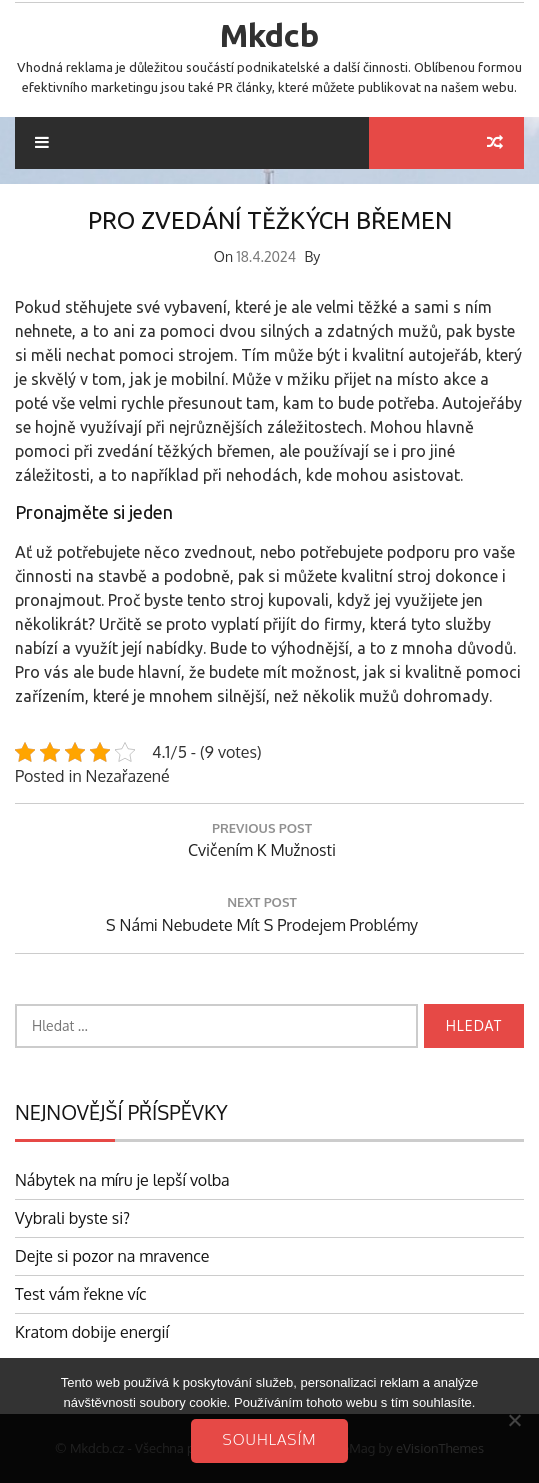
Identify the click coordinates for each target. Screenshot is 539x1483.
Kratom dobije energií (92, 1332)
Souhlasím (270, 1439)
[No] (514, 1420)
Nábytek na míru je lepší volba (122, 1180)
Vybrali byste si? (72, 1218)
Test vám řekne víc (81, 1294)
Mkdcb (269, 35)
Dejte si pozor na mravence (112, 1256)
